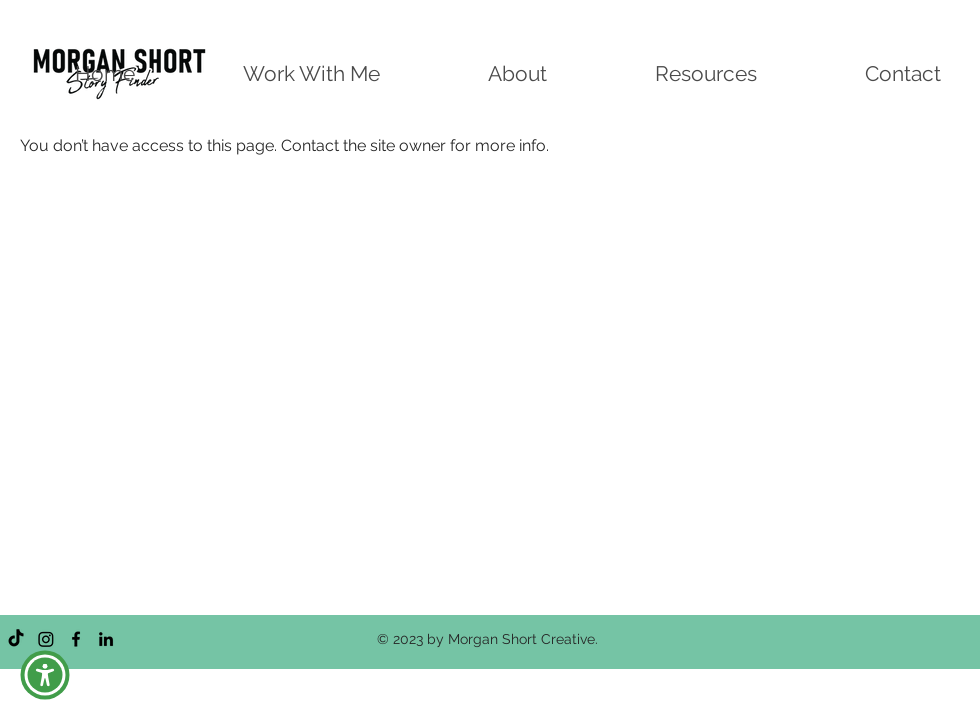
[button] (45, 675)
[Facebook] (76, 639)
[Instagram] (46, 639)
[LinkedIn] (106, 639)
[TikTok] (16, 639)
